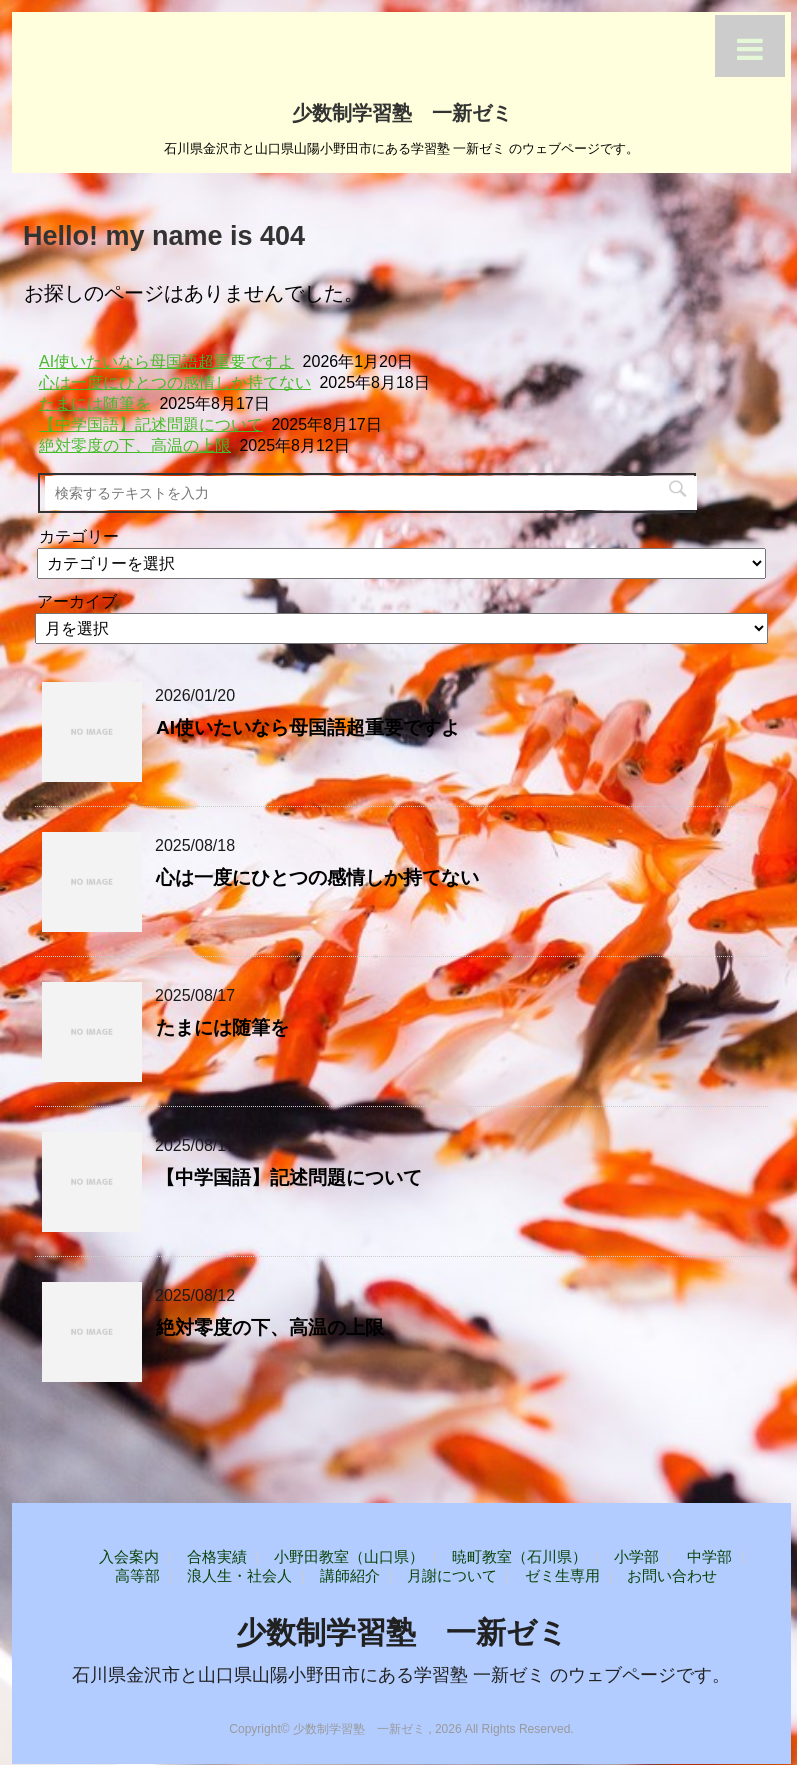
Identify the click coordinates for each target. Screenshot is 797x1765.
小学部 (636, 1556)
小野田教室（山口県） (349, 1556)
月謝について (452, 1575)
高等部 (137, 1575)
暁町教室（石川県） (519, 1556)
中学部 (709, 1556)
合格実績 (217, 1556)
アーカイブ (77, 601)
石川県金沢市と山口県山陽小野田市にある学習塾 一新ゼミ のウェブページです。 (401, 1675)
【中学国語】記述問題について (151, 424)
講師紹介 (350, 1575)
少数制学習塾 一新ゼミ (402, 111)
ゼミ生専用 (562, 1575)
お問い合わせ (672, 1575)
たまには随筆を (95, 403)
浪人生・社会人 (239, 1575)
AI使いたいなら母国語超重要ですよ (166, 361)
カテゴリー (79, 536)
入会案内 (129, 1556)
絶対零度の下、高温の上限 (135, 445)
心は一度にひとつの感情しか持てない (175, 382)
